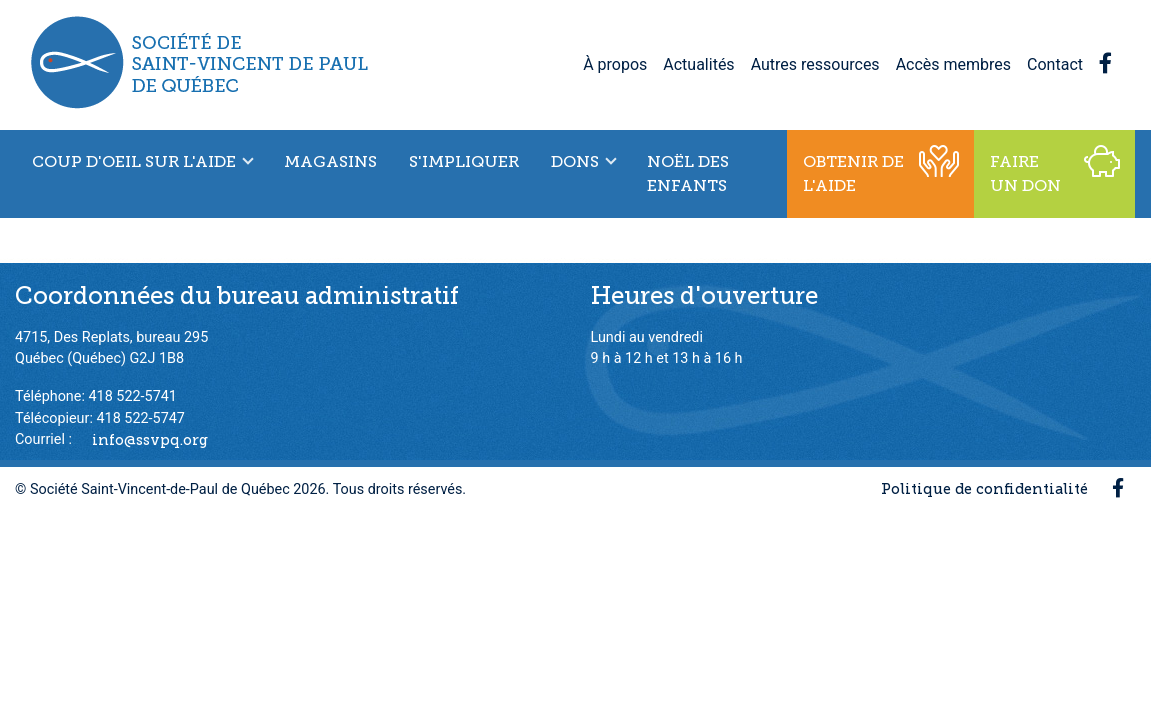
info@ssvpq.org (150, 439)
